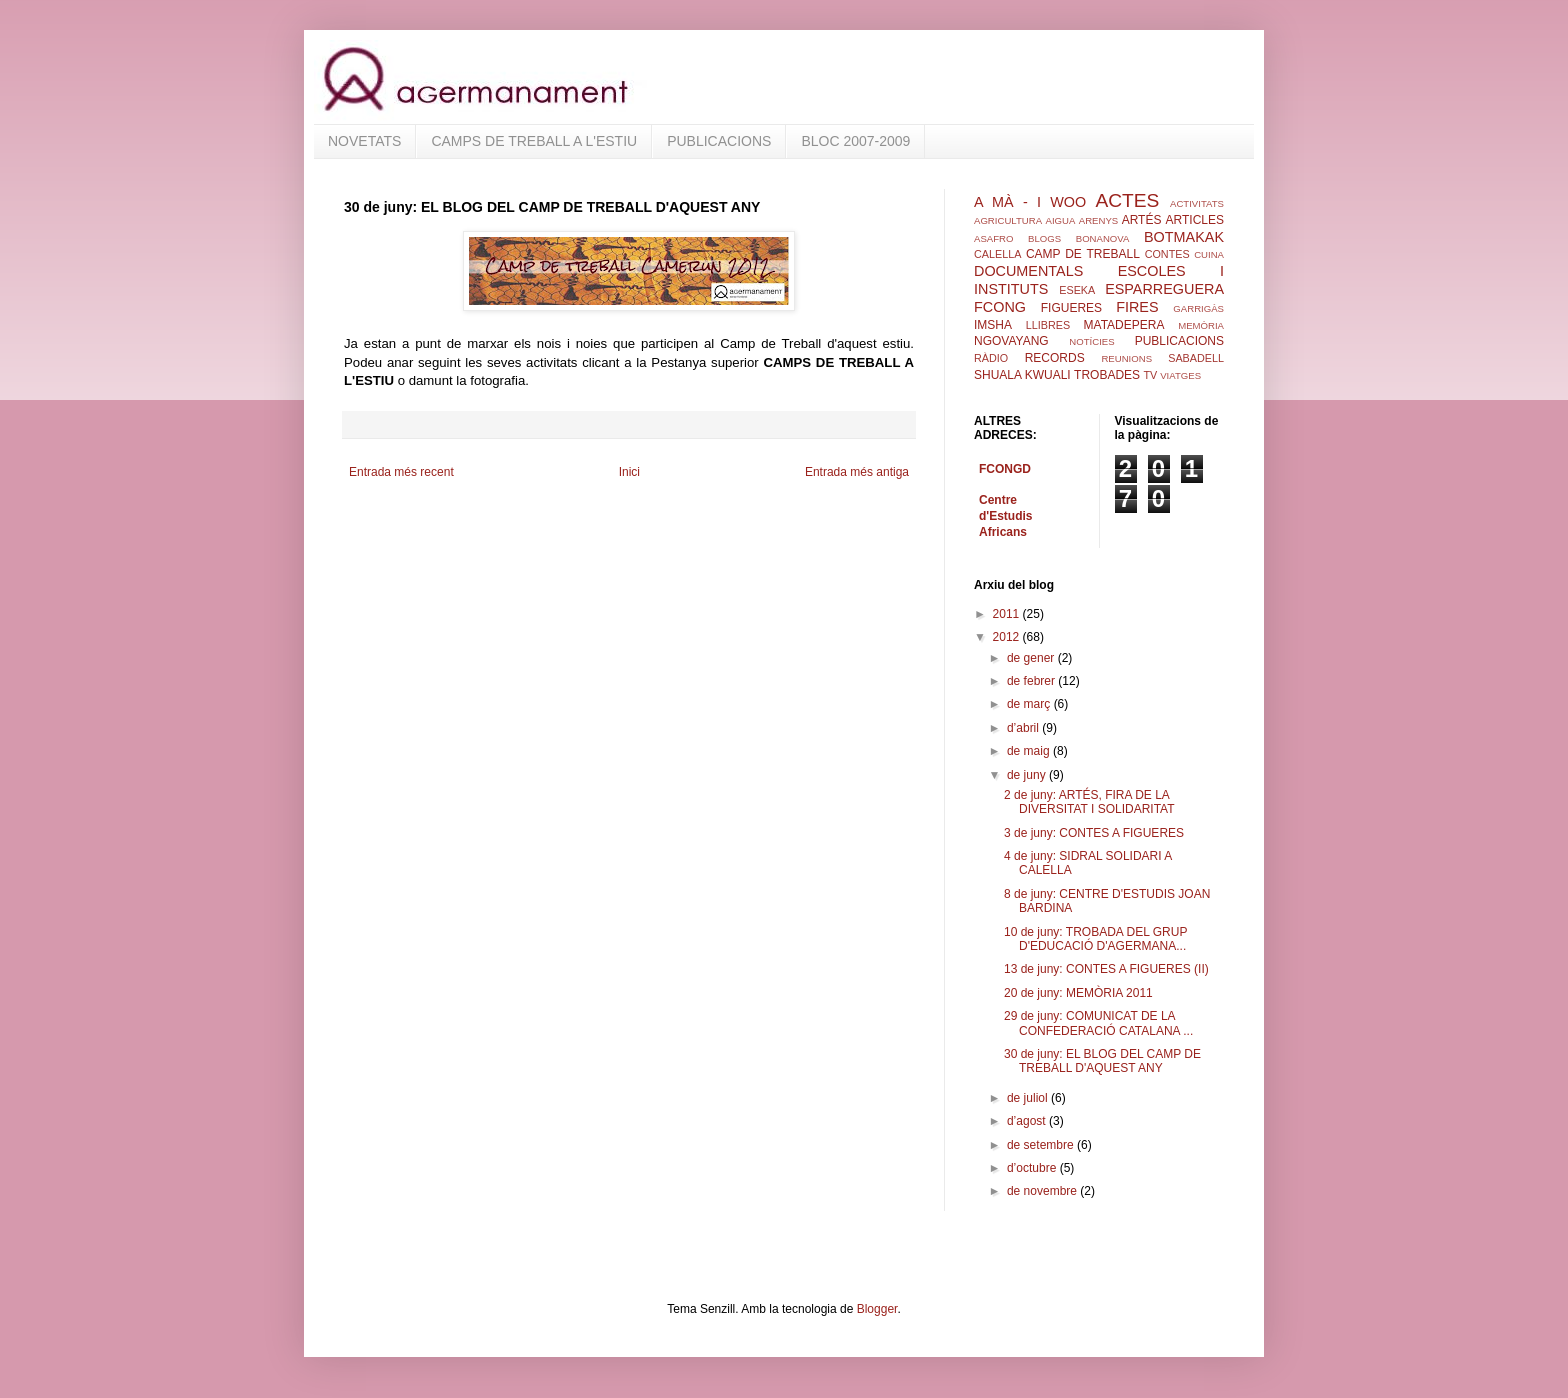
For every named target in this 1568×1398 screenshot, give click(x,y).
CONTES (1167, 254)
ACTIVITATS (1197, 203)
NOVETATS (364, 141)
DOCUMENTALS (1028, 271)
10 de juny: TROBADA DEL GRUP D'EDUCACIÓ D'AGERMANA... (1095, 939)
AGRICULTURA (1008, 220)
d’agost (1028, 1121)
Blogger (877, 1309)
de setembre (1042, 1145)
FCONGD (1005, 469)
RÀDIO (991, 358)
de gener (1032, 658)
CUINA (1209, 254)
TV (1150, 375)
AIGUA (1060, 220)
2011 (1008, 614)
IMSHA (993, 325)
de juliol (1029, 1098)
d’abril (1024, 728)
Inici (629, 472)
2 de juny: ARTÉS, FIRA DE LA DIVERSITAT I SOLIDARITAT (1089, 802)
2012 (1008, 637)
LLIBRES (1048, 325)
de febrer (1032, 681)
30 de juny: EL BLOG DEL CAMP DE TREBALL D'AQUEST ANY (1102, 1061)
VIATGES (1180, 375)
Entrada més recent (401, 472)
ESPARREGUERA (1164, 289)
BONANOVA (1103, 238)
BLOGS (1044, 238)
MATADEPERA (1124, 325)
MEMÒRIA (1201, 325)
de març (1030, 704)
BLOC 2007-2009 (855, 141)
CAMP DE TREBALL (1083, 254)
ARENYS (1098, 220)
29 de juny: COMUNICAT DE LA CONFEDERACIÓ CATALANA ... (1098, 1023)
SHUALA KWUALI (1022, 375)
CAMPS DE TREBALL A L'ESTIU (534, 141)
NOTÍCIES (1091, 341)
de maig (1030, 751)
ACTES (1127, 200)
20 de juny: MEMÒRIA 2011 (1078, 993)
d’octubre (1033, 1168)
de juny (1028, 775)
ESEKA (1077, 290)
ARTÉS (1142, 220)
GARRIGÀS (1198, 308)
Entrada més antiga (857, 472)
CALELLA (997, 254)
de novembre (1043, 1191)
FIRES (1137, 307)
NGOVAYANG (1011, 341)
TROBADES (1107, 375)
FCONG (1000, 307)
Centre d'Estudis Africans (1006, 516)
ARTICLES (1195, 220)
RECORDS (1055, 358)
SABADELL (1196, 358)
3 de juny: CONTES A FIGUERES (1094, 833)
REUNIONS (1126, 358)
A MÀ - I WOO (1030, 202)
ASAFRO (993, 238)
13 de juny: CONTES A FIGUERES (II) (1106, 969)
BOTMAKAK (1184, 237)
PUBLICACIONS (719, 141)
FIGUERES (1071, 308)
